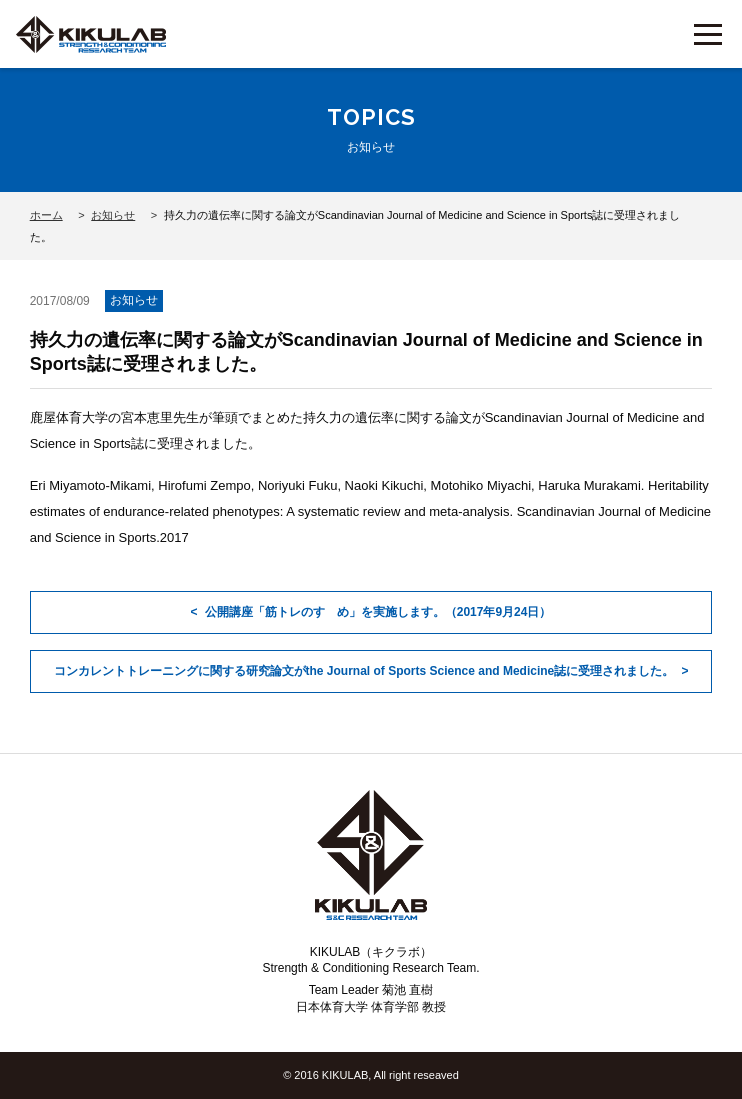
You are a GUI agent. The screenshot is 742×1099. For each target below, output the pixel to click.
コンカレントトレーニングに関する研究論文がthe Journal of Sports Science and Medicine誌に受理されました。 (364, 671)
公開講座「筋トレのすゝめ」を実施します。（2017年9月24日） (378, 612)
